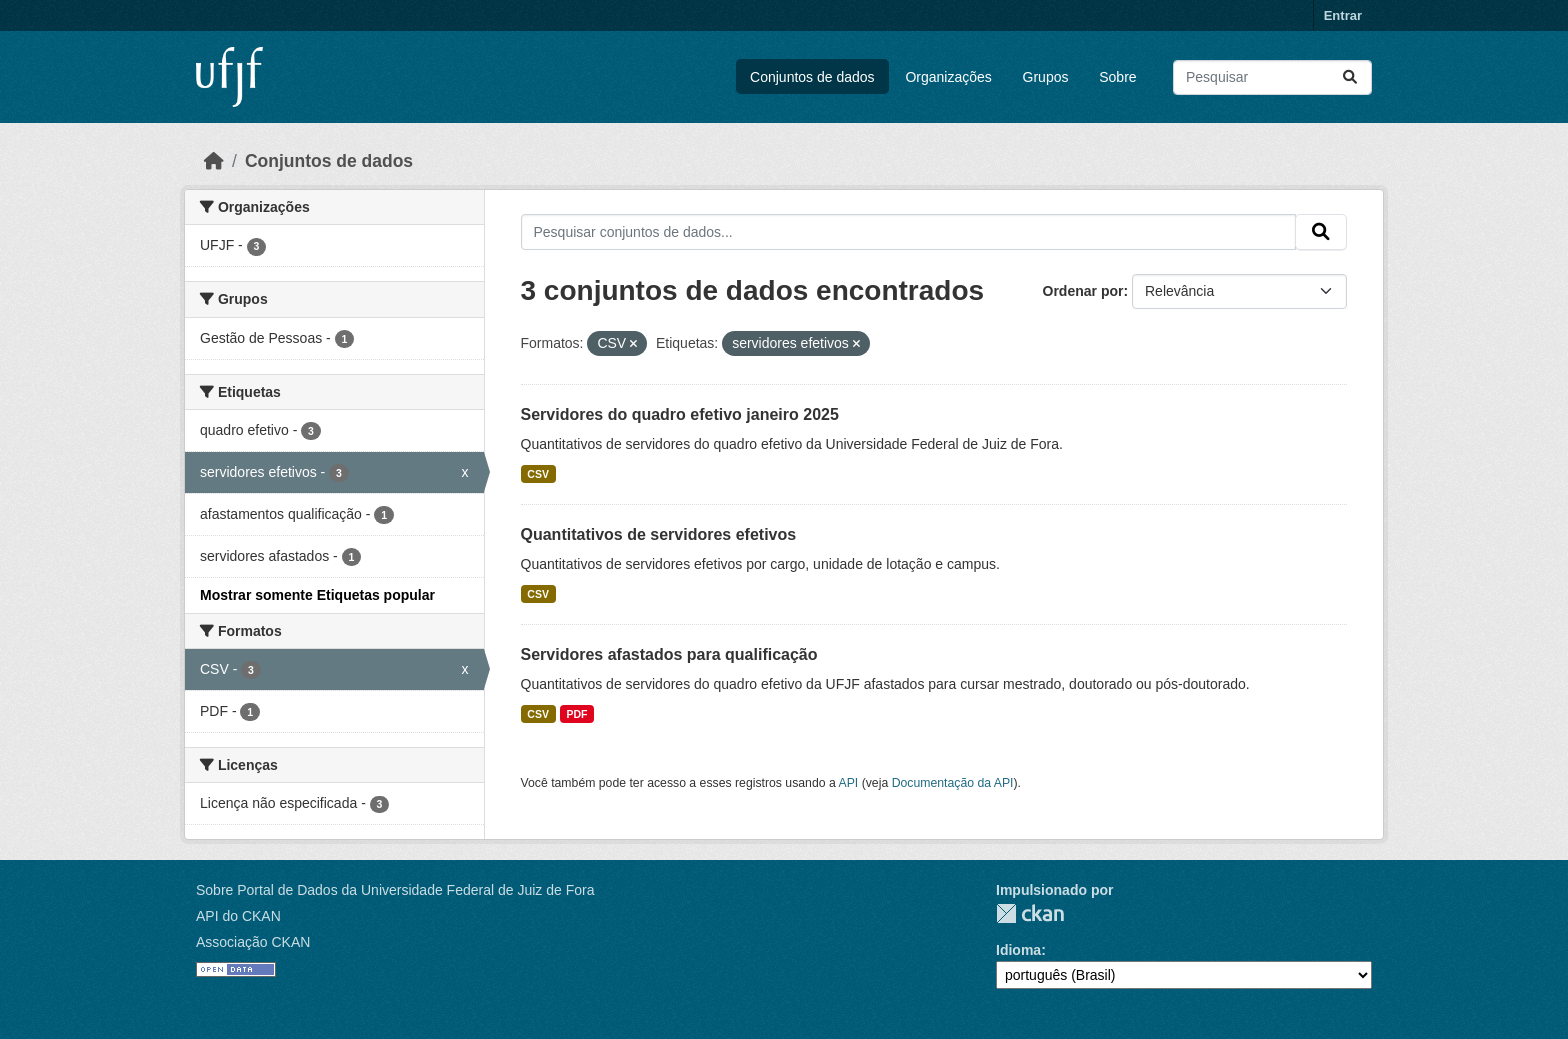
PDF (576, 714)
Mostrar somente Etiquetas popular (317, 595)
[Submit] (1350, 77)
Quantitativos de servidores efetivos (659, 534)
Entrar (1343, 15)
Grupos (1046, 77)
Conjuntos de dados (812, 77)
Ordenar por (1083, 291)
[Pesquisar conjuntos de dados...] (1272, 77)
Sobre (1117, 77)
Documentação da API (953, 783)
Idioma (1018, 950)
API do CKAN (238, 916)
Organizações (948, 77)
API (849, 783)
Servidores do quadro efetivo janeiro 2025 (680, 414)
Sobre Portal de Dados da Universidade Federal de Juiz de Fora (395, 890)
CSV (538, 474)
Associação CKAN (253, 942)
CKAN (1030, 913)
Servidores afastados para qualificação (669, 654)
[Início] (214, 161)
